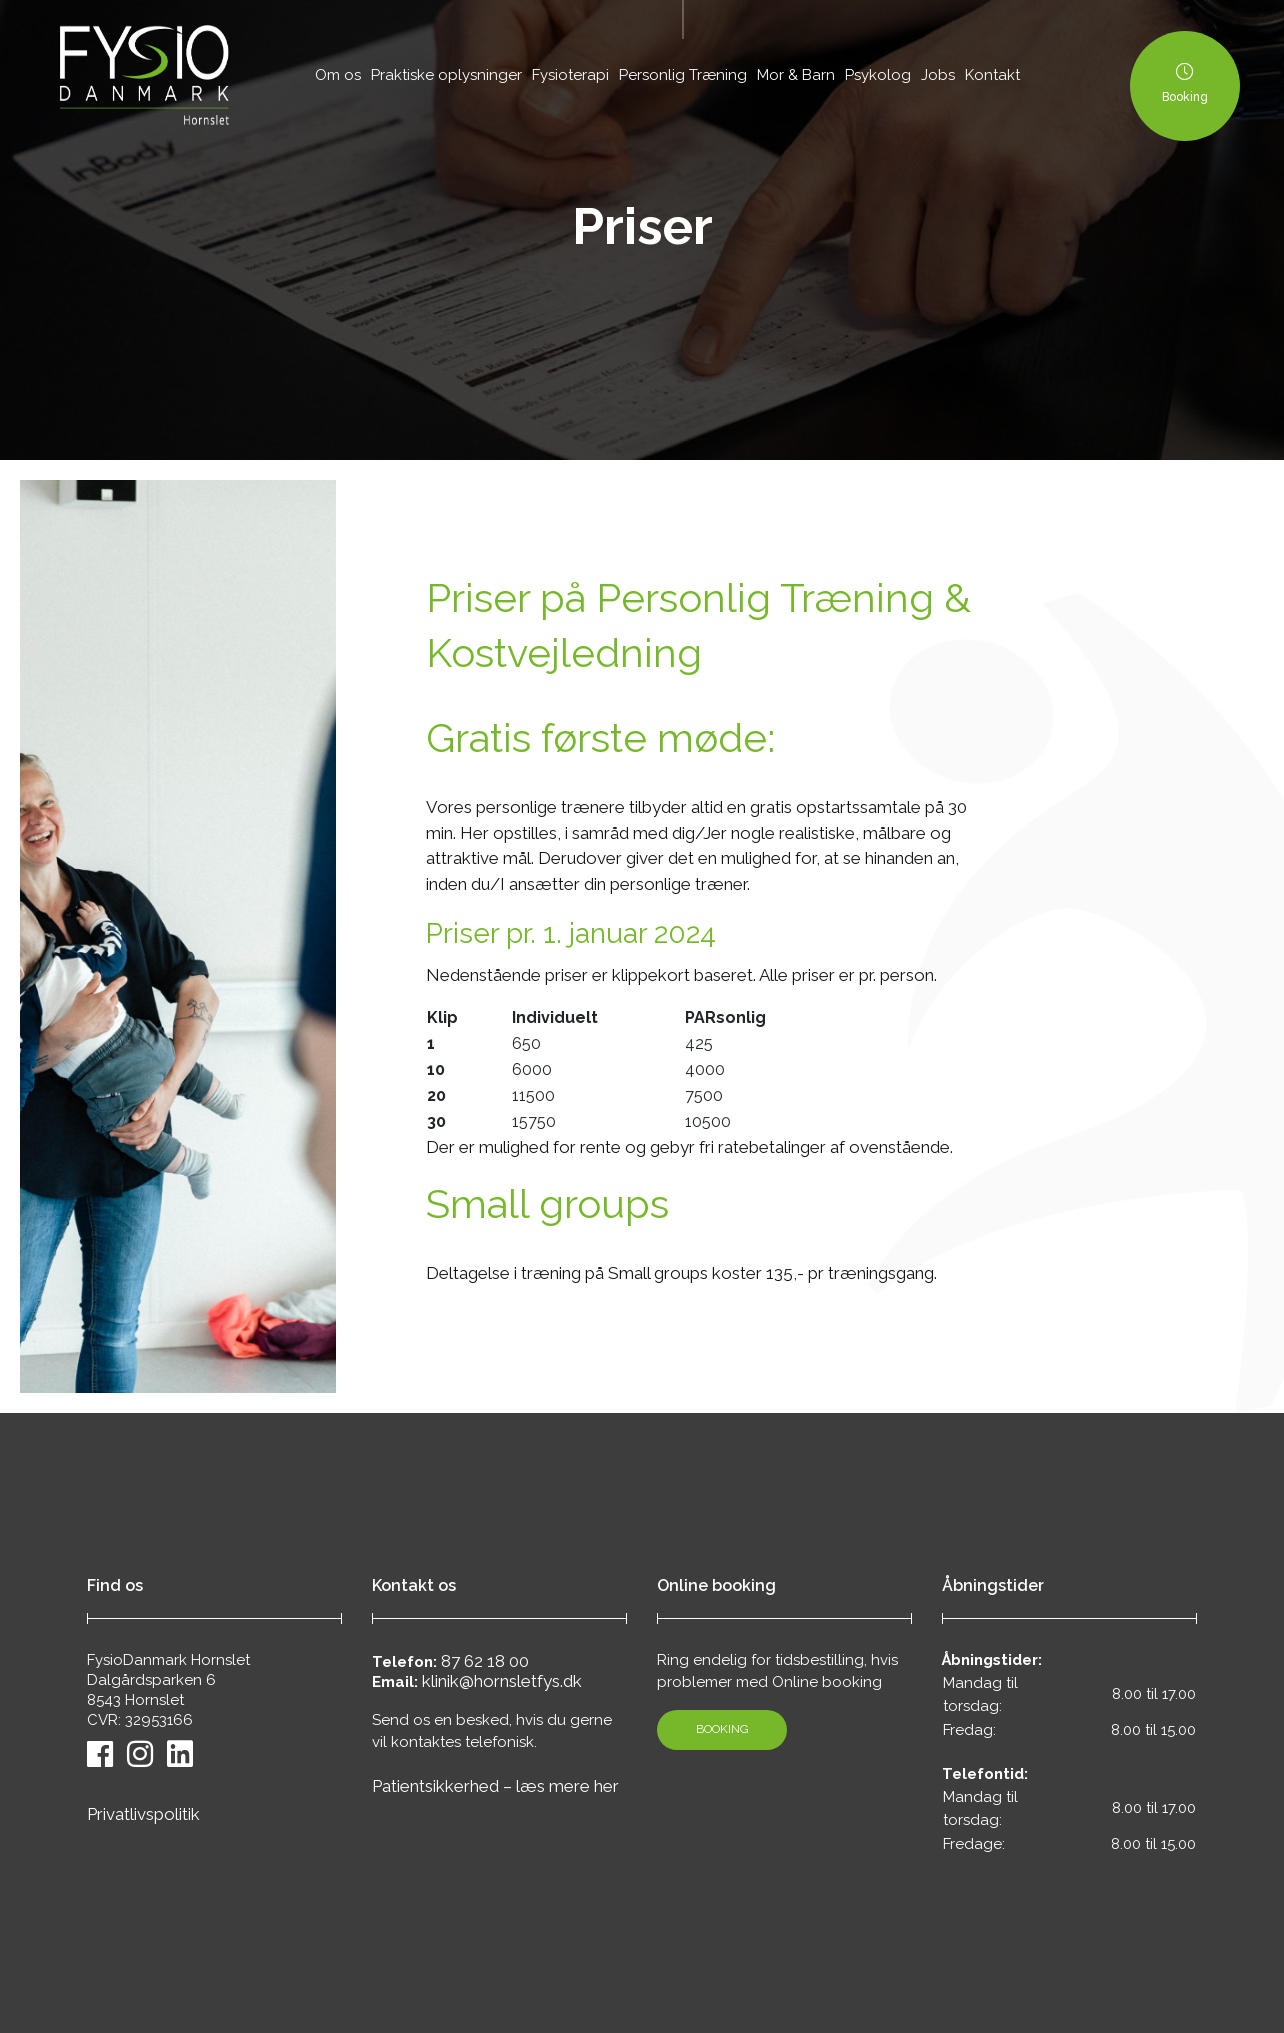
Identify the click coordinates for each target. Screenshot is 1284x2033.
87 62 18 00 (485, 1661)
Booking (722, 1729)
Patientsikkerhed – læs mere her (495, 1786)
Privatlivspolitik (143, 1814)
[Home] (144, 75)
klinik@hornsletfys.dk (502, 1681)
